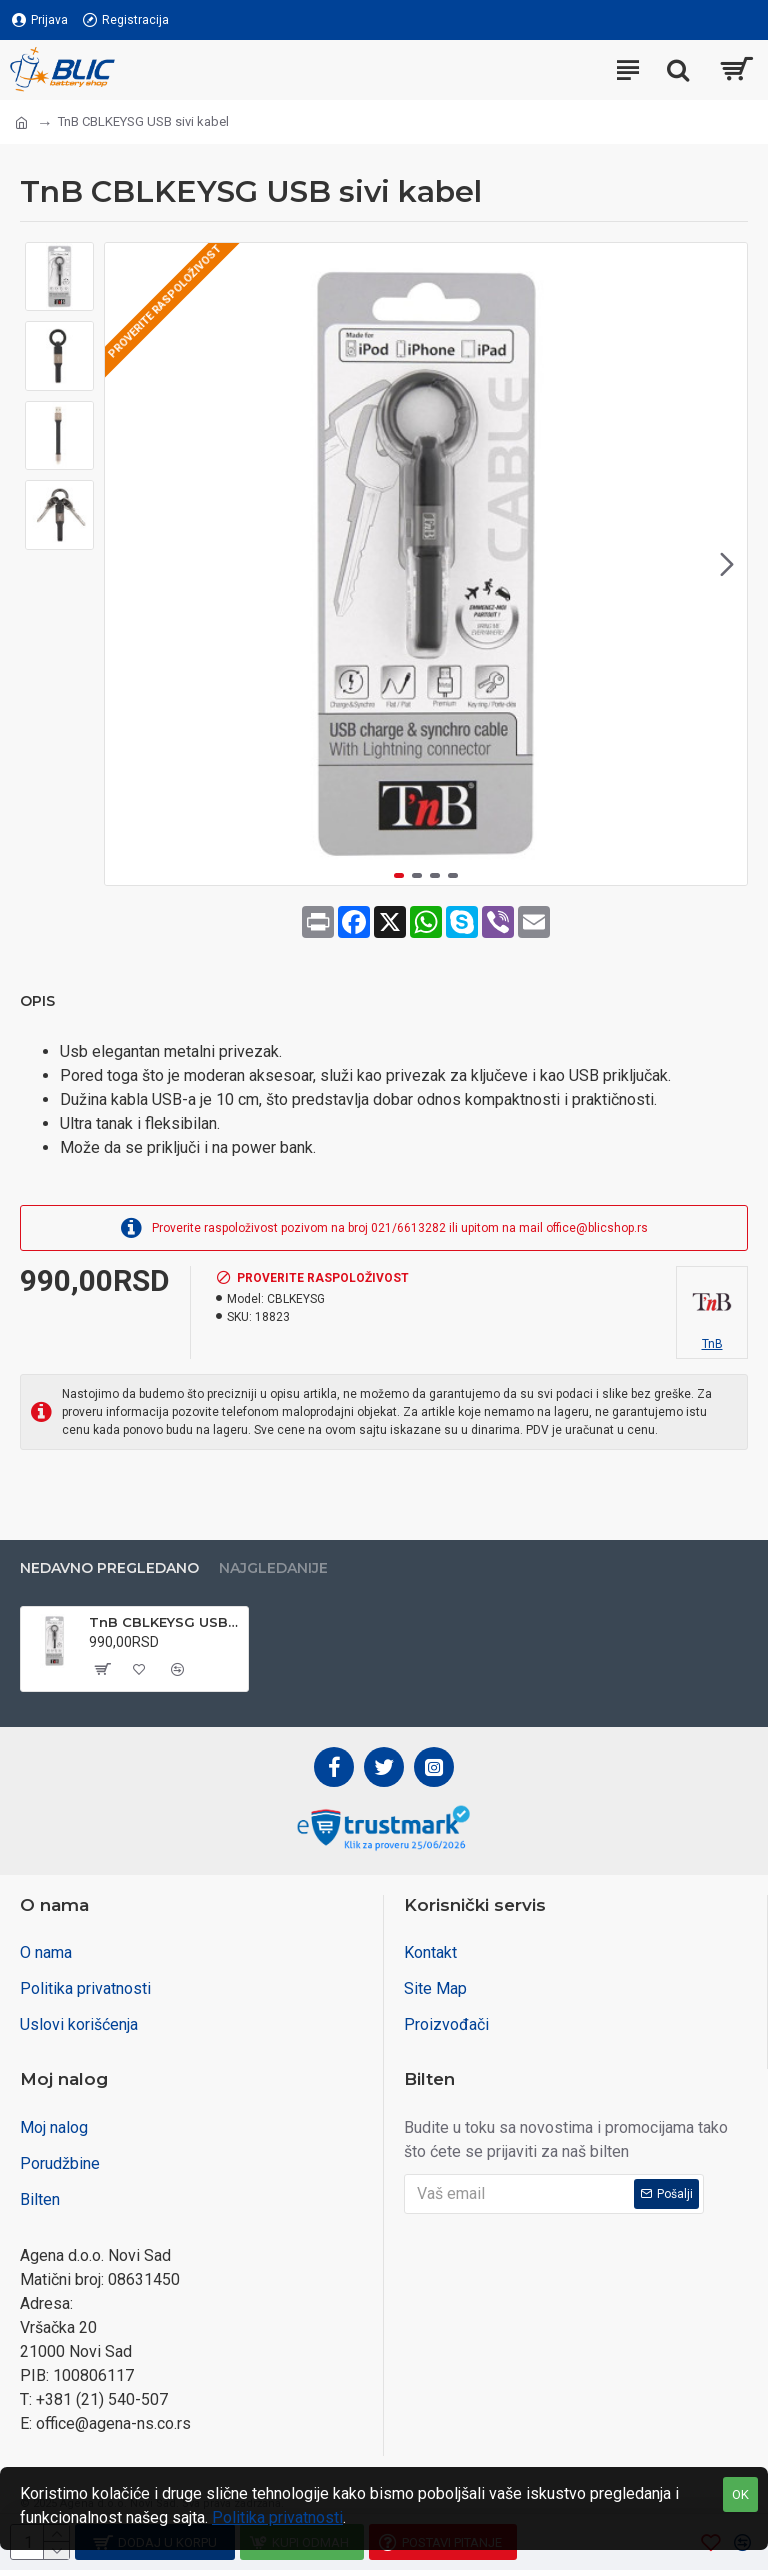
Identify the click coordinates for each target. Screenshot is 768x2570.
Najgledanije (273, 1568)
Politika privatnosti (277, 2517)
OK (740, 2494)
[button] (727, 564)
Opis (37, 1001)
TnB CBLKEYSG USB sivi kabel (165, 1622)
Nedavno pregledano (109, 1568)
